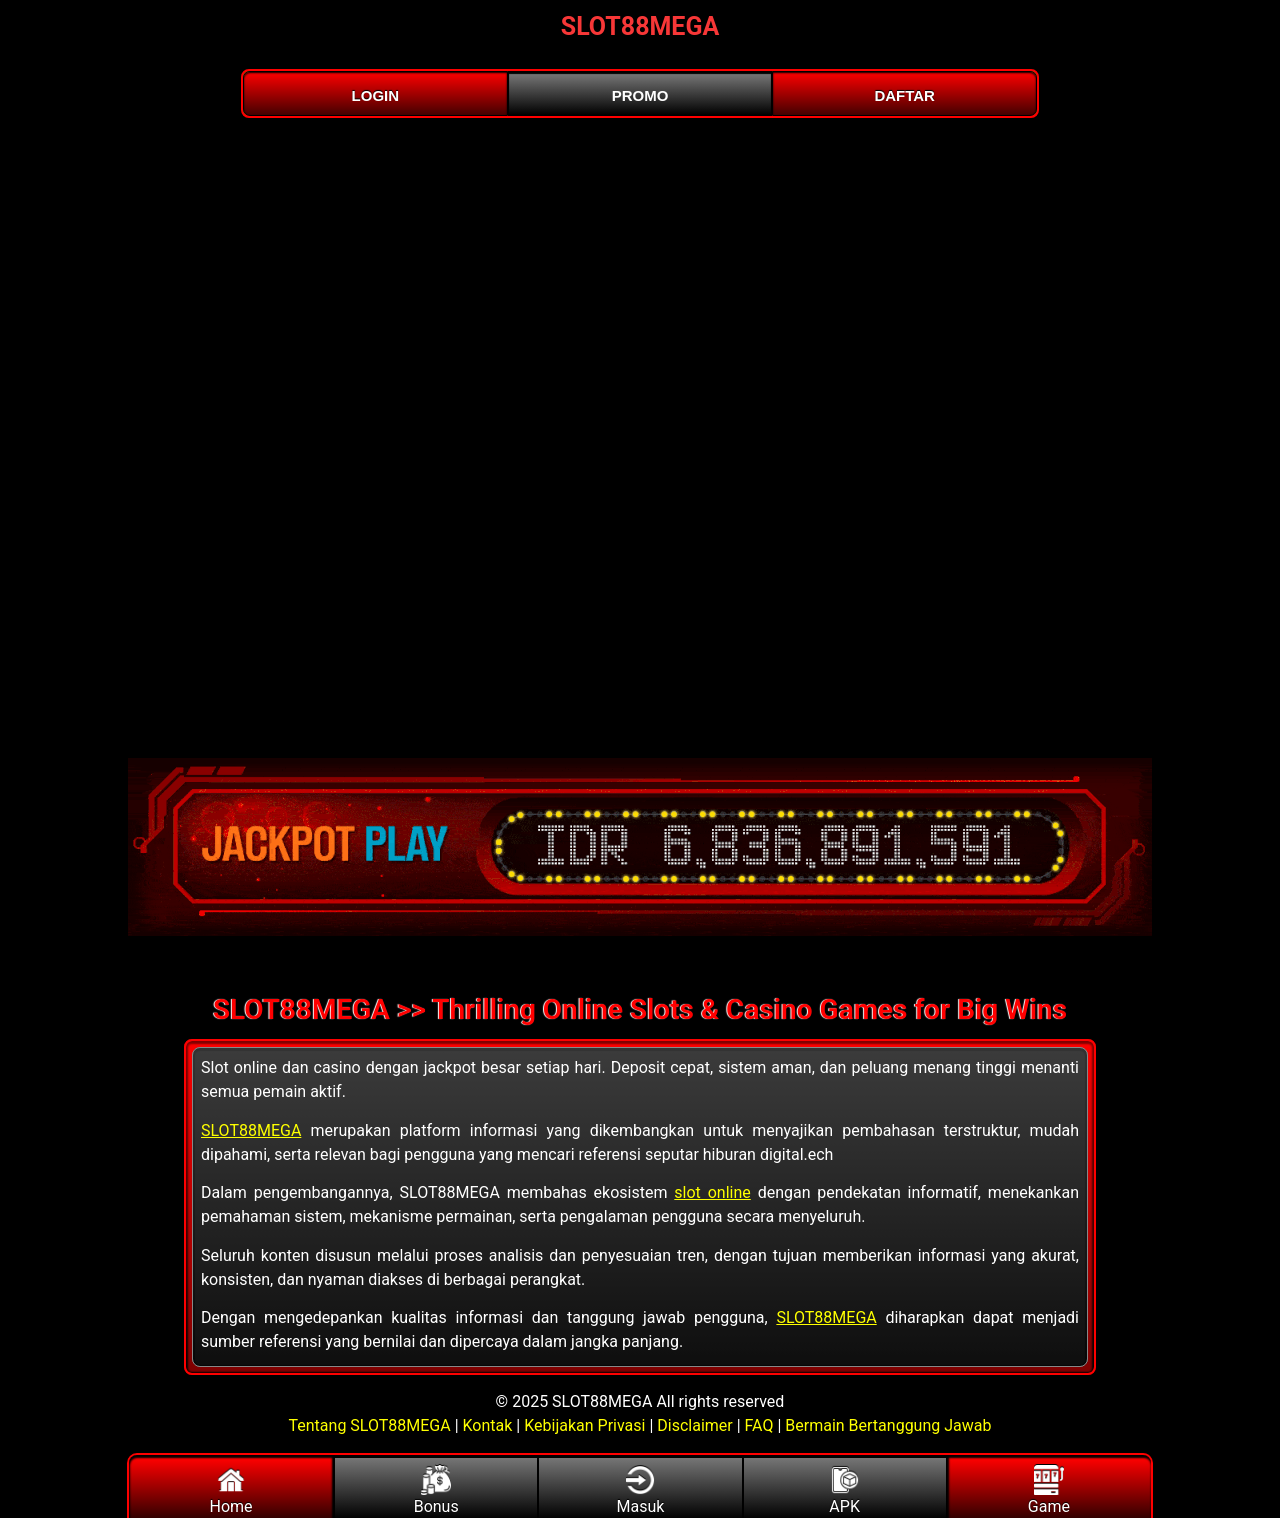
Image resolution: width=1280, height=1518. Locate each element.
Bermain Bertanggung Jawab (888, 1425)
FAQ (759, 1425)
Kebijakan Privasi (584, 1425)
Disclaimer (694, 1425)
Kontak (488, 1425)
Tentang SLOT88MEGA (372, 1425)
